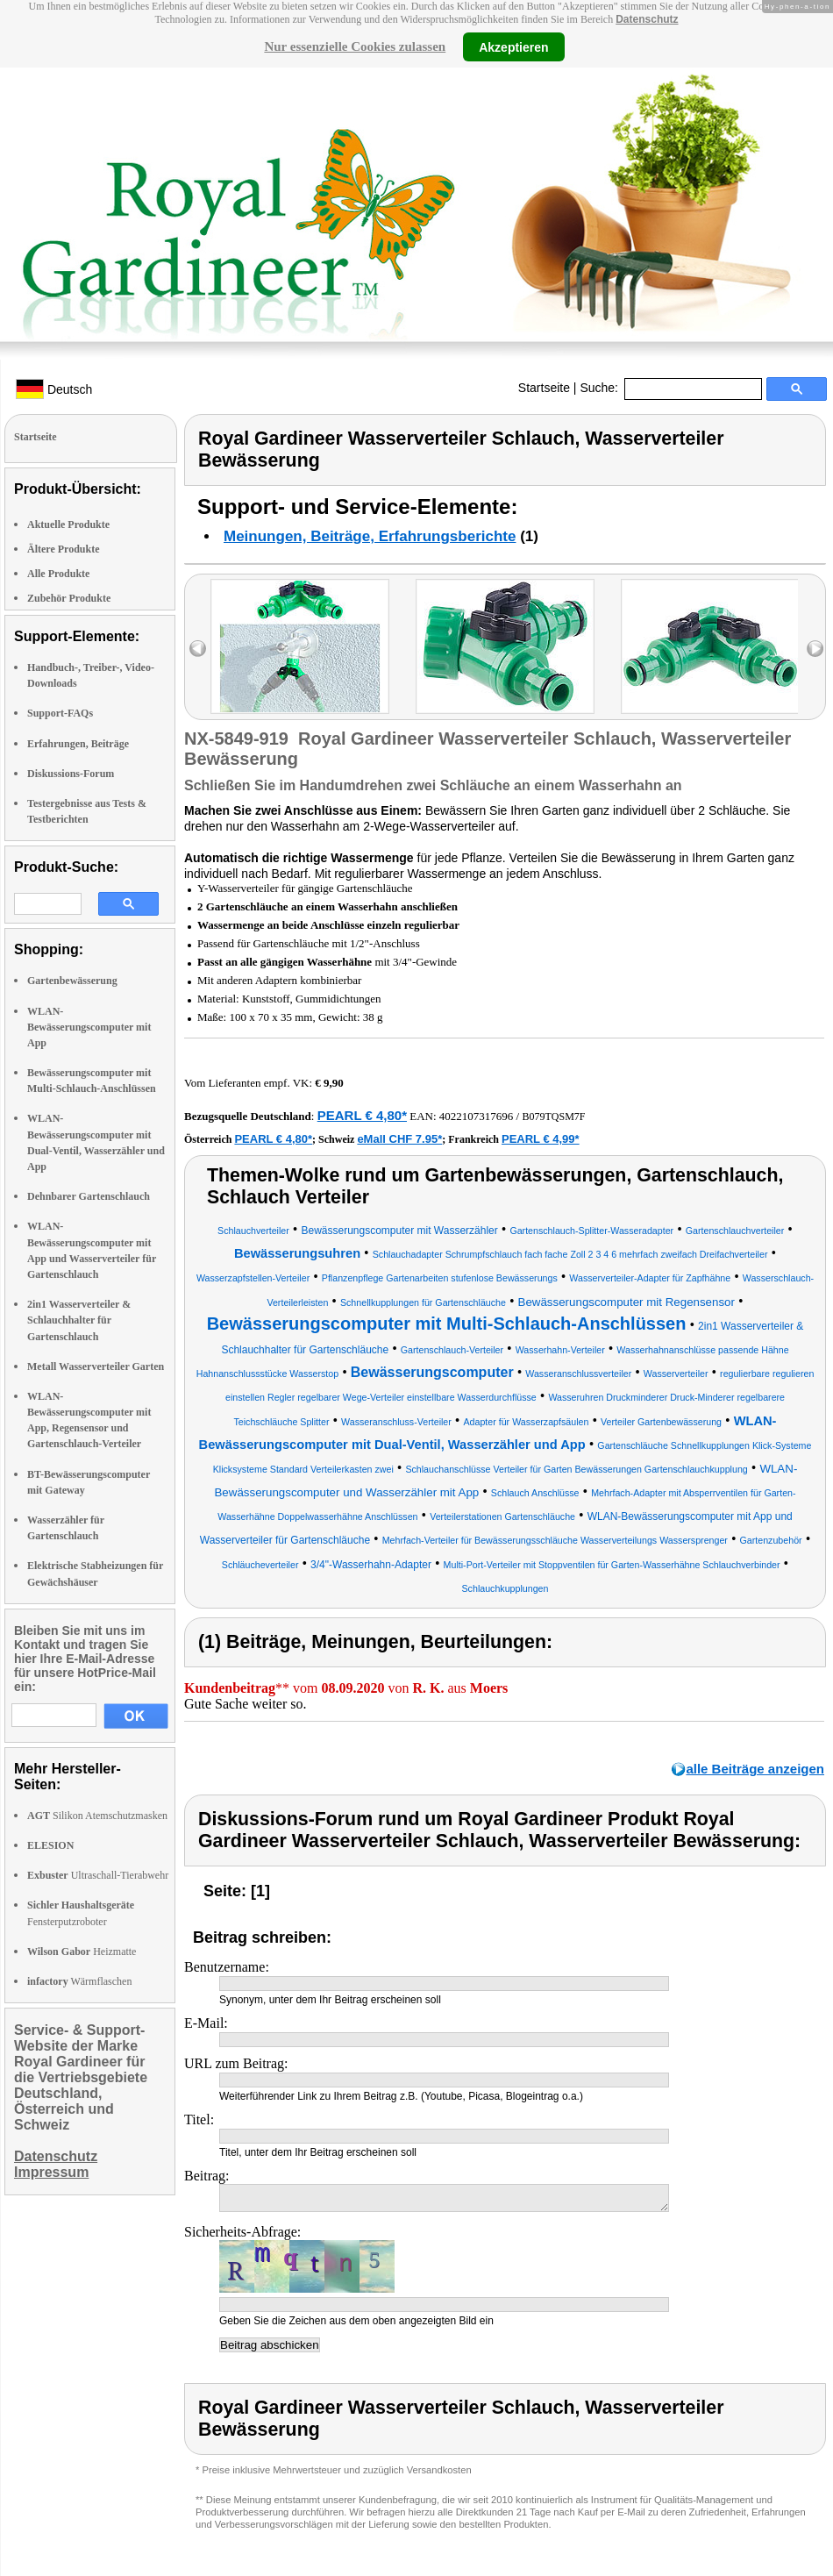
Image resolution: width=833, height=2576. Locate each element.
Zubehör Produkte (68, 598)
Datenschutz (647, 19)
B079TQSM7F (553, 1116)
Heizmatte (81, 1951)
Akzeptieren (513, 46)
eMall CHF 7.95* (399, 1138)
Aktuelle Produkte (68, 524)
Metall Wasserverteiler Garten (95, 1366)
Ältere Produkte (63, 549)
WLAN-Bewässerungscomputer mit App (89, 1027)
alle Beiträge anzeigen (755, 1768)
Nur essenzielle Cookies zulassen (354, 46)
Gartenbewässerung (72, 980)
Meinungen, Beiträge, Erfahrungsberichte (370, 536)
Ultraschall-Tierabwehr (97, 1875)
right (815, 648)
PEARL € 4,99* (541, 1138)
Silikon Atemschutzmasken (97, 1815)
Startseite (544, 388)
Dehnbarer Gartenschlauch (88, 1196)
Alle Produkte (58, 573)
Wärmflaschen (79, 1981)
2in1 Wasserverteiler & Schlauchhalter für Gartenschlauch (79, 1320)
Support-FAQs (60, 713)
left (197, 648)
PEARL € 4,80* (362, 1115)
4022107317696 (476, 1116)
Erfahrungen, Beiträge (78, 744)
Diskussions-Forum (70, 773)
